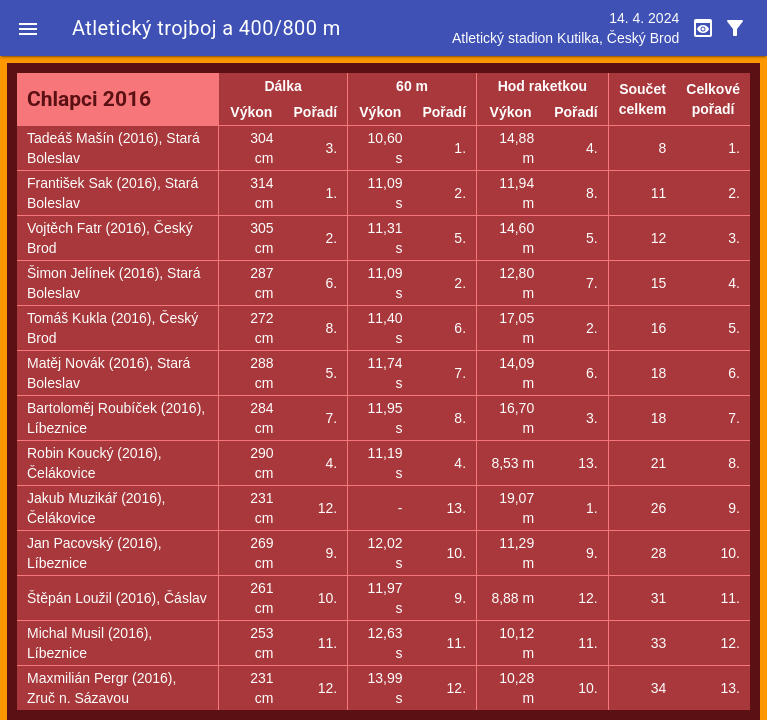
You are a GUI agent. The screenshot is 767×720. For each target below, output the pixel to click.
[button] (28, 28)
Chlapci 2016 (89, 99)
